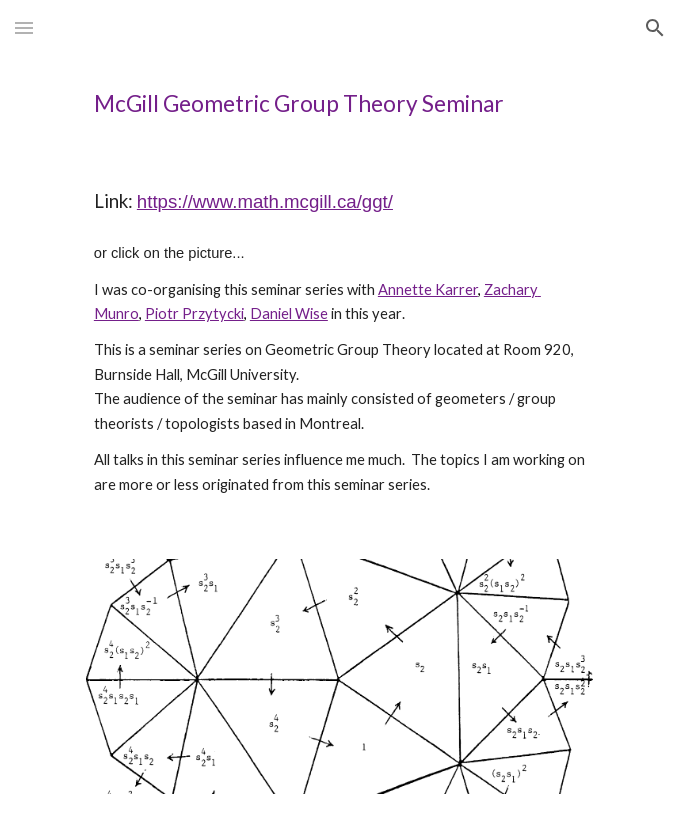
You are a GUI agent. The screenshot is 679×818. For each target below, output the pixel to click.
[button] (24, 27)
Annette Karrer (428, 289)
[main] (339, 104)
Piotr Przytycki (194, 313)
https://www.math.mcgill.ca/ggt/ (265, 201)
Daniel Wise (289, 313)
